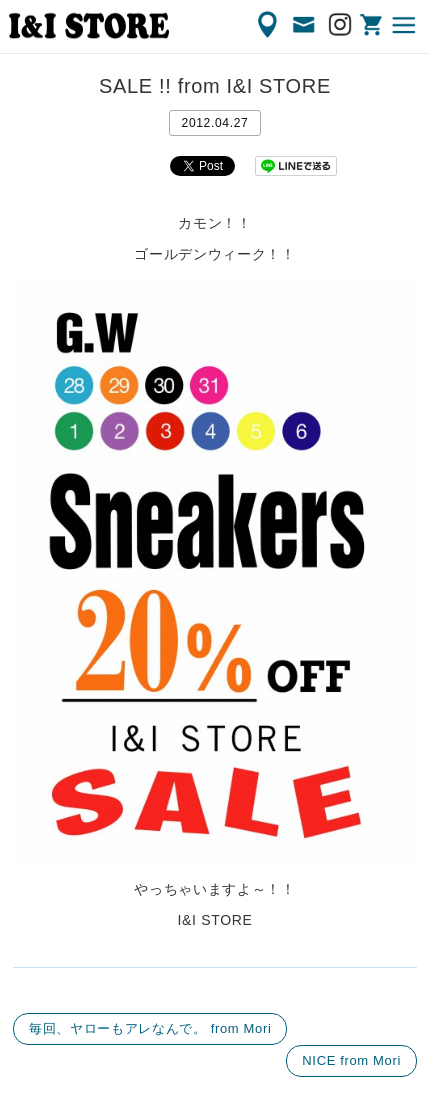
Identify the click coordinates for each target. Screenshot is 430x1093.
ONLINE (373, 25)
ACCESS (269, 25)
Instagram (341, 25)
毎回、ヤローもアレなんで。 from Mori (150, 1028)
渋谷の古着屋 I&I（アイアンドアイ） (89, 26)
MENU (405, 25)
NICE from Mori (351, 1060)
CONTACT (305, 25)
